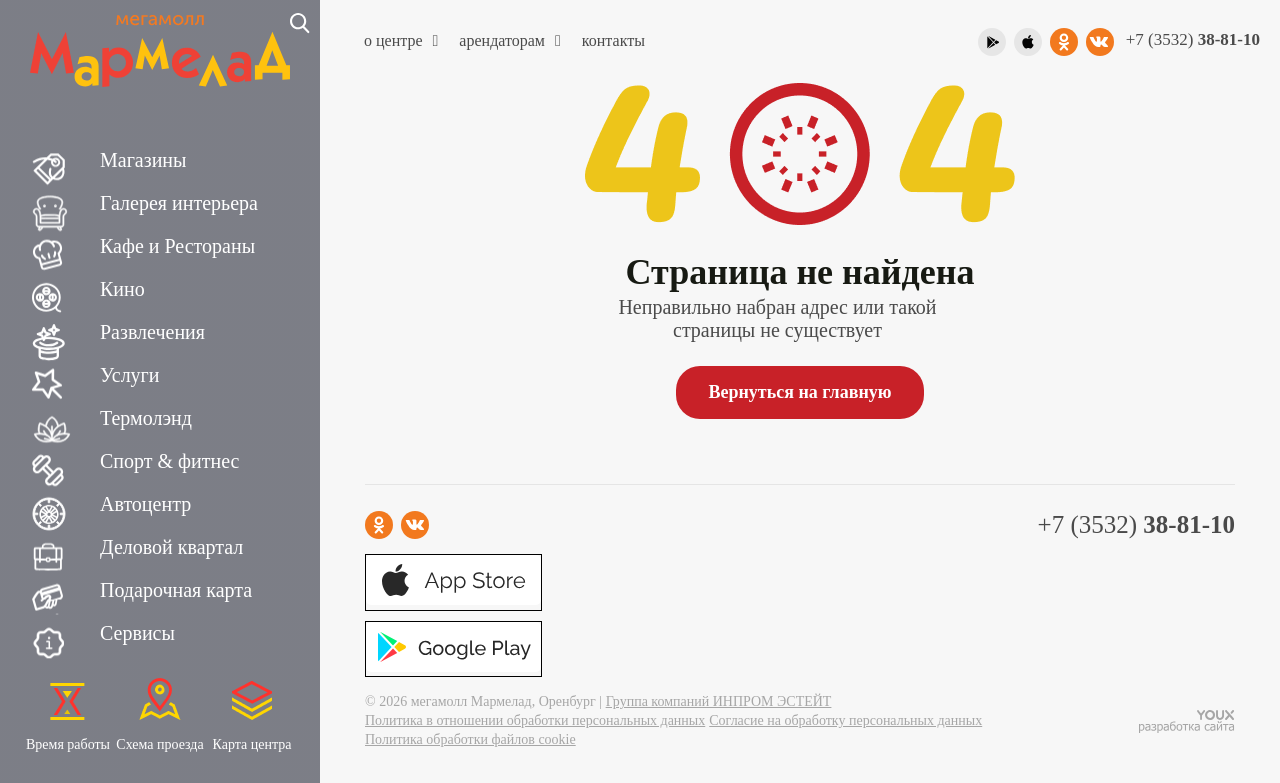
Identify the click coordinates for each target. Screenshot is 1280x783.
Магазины (143, 160)
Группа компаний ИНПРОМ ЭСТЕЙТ (719, 701)
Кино (122, 289)
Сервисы (137, 633)
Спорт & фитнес (169, 461)
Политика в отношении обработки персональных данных (535, 720)
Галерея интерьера (179, 203)
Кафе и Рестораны (177, 246)
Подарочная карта (176, 590)
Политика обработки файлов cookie (470, 739)
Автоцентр (145, 504)
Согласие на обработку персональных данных (845, 720)
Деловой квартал (171, 547)
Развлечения (152, 332)
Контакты (613, 40)
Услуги (130, 375)
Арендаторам (509, 40)
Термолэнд (146, 418)
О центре (401, 40)
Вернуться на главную (799, 392)
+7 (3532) (1193, 39)
